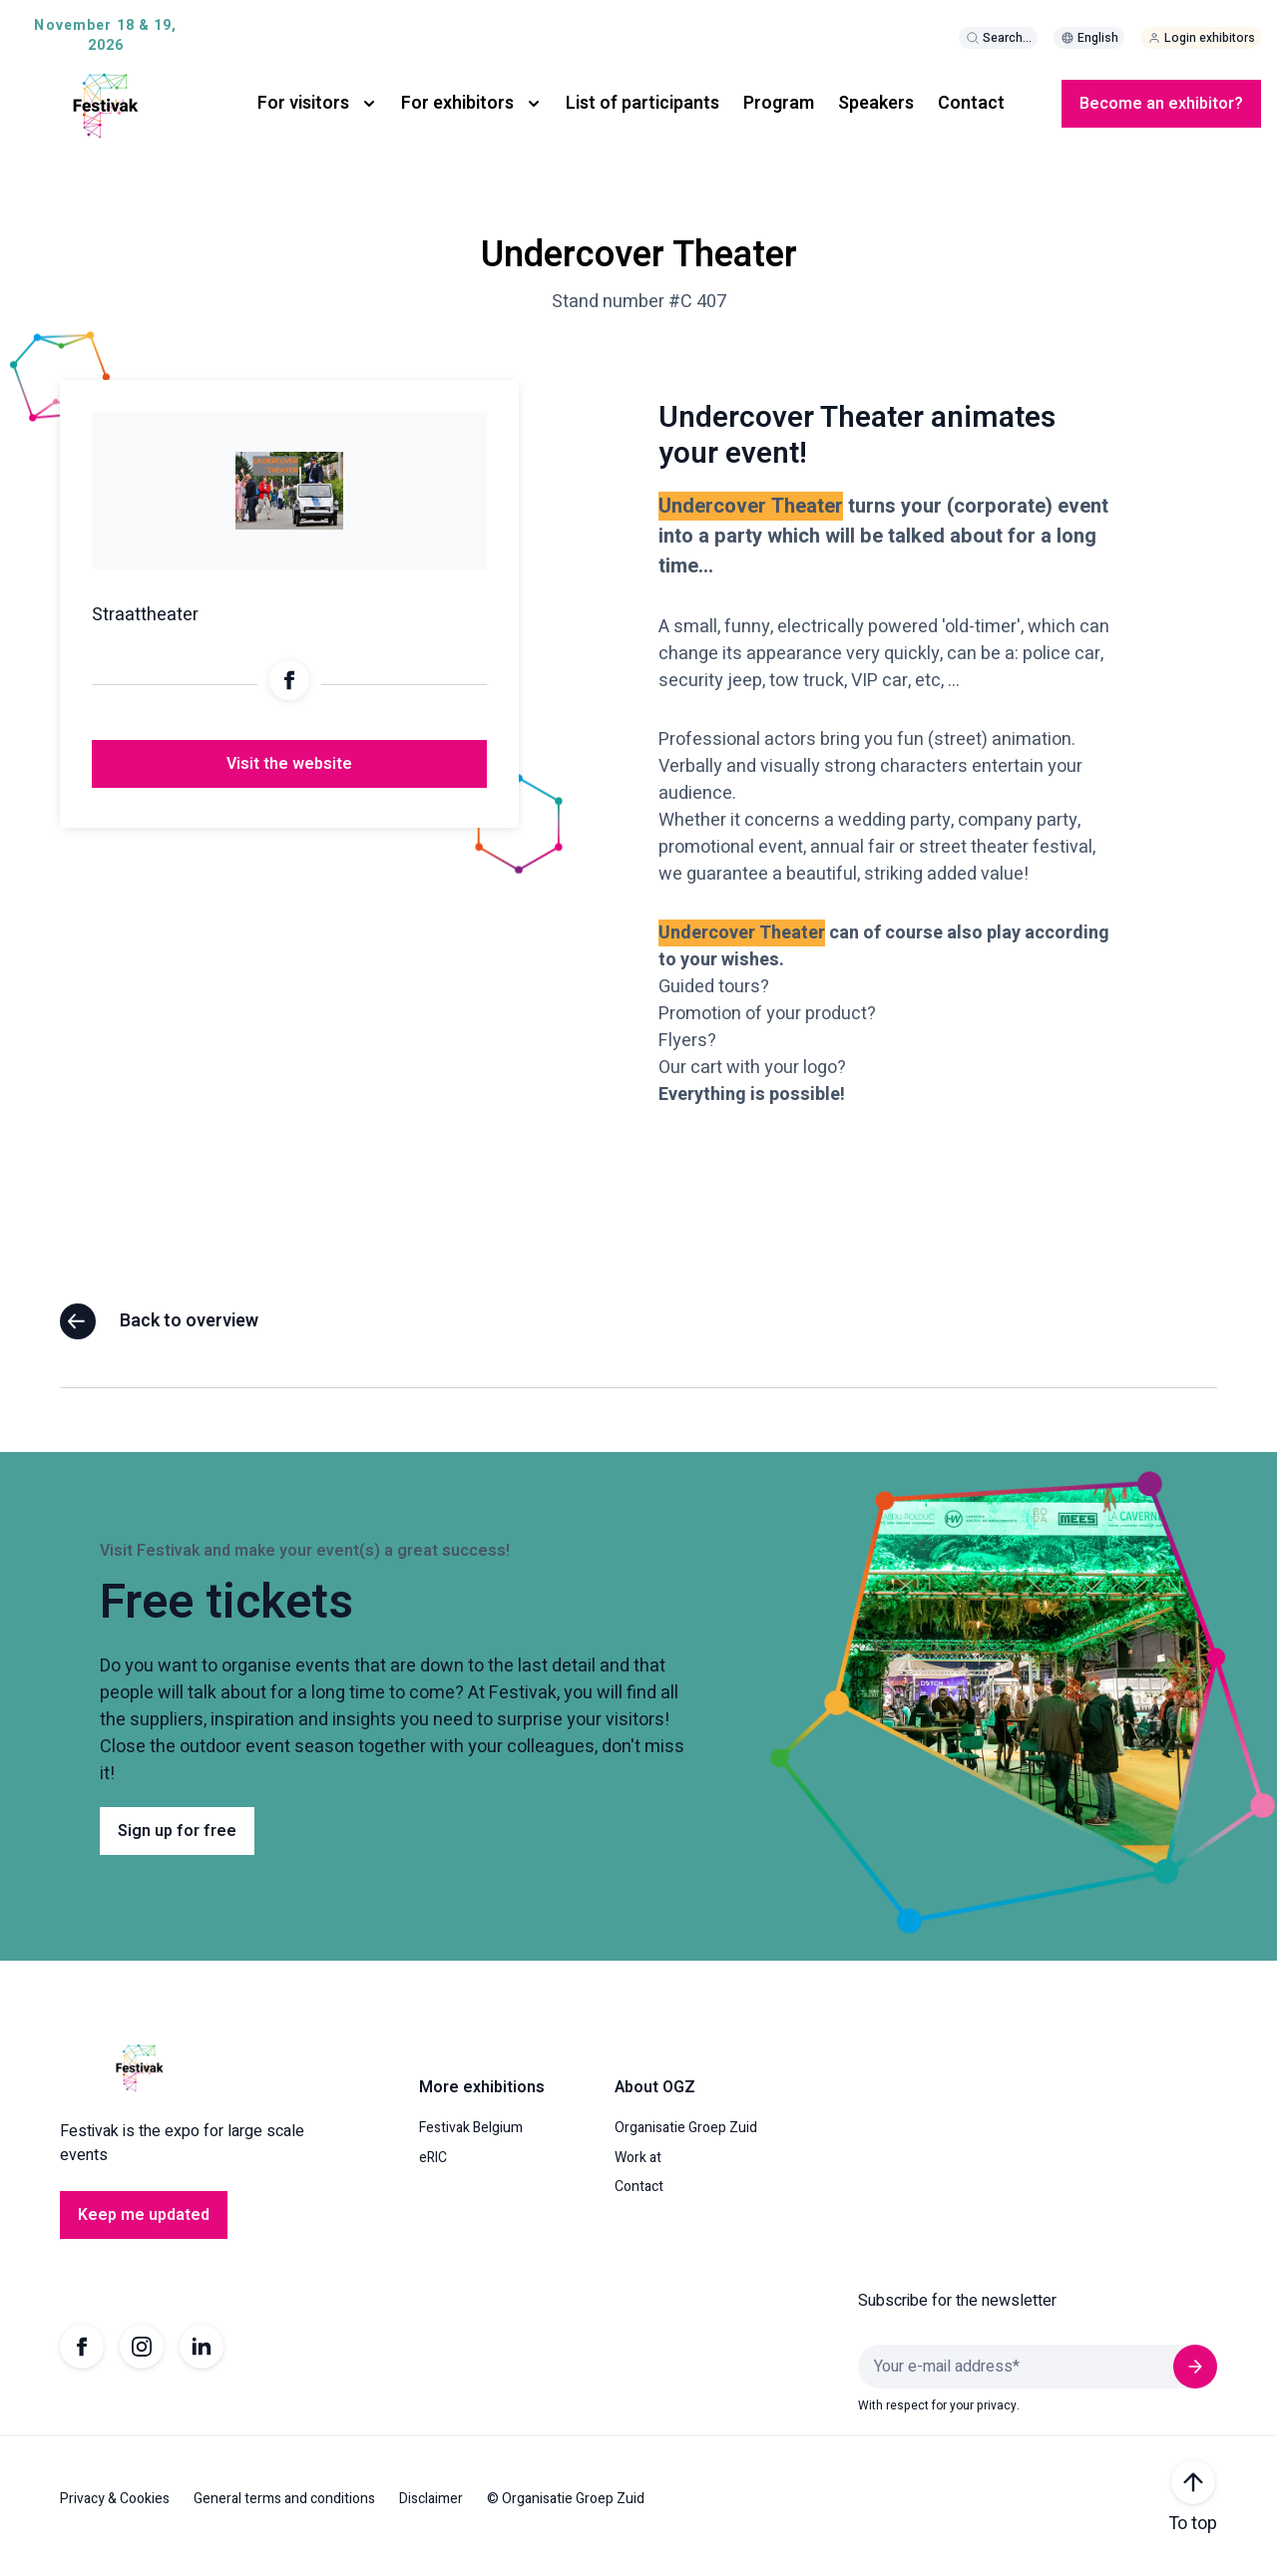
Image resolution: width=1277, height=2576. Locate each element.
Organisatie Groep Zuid (686, 2143)
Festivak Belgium (471, 2143)
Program (778, 103)
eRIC (433, 2172)
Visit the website (289, 779)
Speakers (876, 103)
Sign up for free (177, 1845)
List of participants (642, 103)
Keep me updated (144, 2230)
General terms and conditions (284, 2513)
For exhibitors (457, 103)
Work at (638, 2172)
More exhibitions (482, 2102)
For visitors (303, 103)
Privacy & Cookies (115, 2513)
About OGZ (655, 2102)
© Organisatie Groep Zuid (565, 2513)
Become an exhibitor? (1161, 104)
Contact (971, 103)
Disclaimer (431, 2513)
